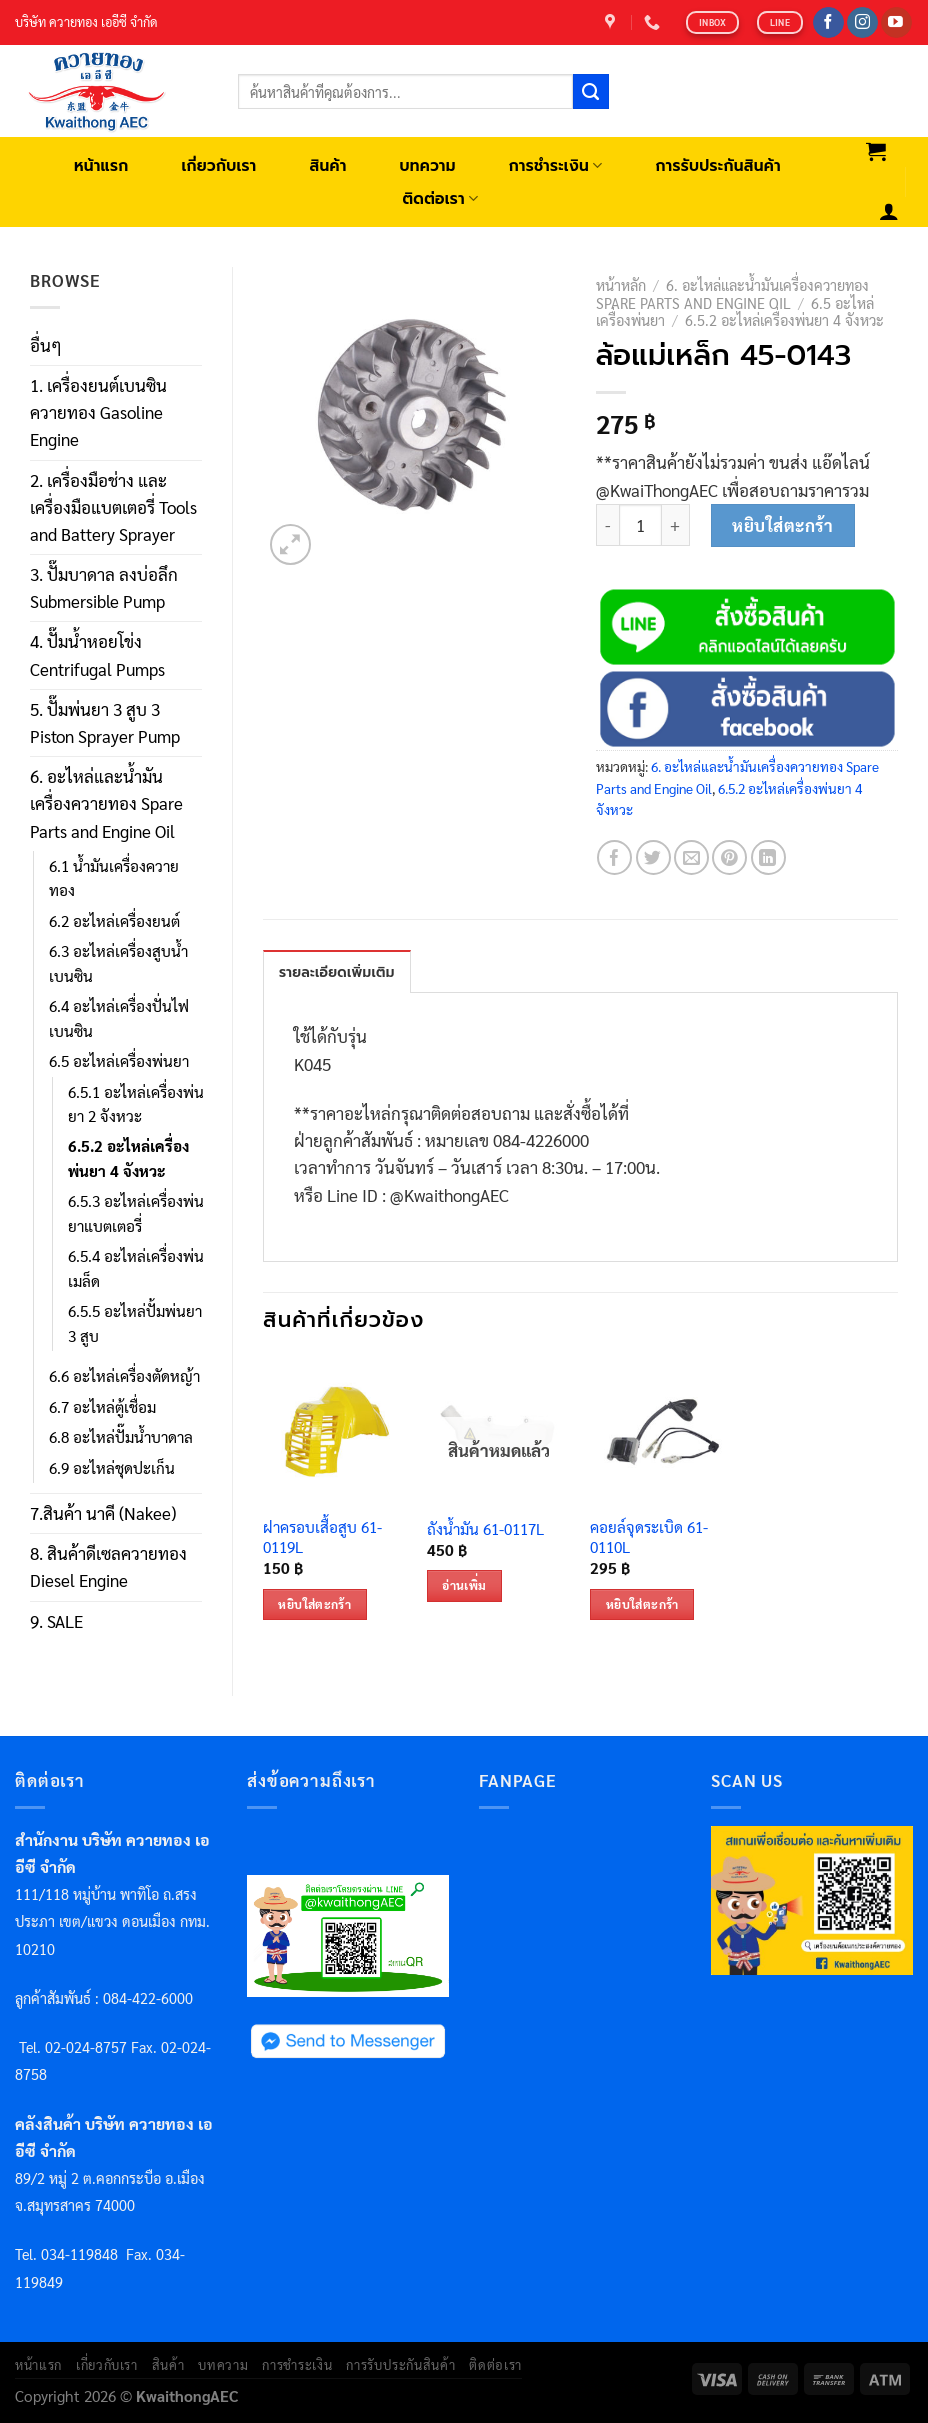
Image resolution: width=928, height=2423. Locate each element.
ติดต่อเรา (440, 198)
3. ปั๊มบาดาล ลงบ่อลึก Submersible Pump (104, 587)
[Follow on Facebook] (828, 23)
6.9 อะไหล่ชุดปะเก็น (112, 1468)
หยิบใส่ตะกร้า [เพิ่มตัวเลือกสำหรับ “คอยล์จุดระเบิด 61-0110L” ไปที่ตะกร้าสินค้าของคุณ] (642, 1604)
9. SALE (56, 1621)
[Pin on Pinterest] (729, 857)
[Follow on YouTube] (896, 23)
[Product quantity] (640, 525)
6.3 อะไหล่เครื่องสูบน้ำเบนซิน (118, 963)
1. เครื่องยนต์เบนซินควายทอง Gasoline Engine (98, 412)
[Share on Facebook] (614, 857)
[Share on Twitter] (653, 857)
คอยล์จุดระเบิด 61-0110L (649, 1537)
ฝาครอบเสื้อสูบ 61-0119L (322, 1537)
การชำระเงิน (556, 165)
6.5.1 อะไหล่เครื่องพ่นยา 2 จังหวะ (136, 1104)
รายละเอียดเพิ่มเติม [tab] (337, 972)
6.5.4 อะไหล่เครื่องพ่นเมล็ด (136, 1268)
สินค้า (327, 165)
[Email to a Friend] (691, 857)
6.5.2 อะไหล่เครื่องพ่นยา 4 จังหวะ (128, 1158)
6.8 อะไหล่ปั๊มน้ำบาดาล (121, 1437)
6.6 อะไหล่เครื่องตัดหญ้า (124, 1376)
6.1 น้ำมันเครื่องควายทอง (114, 878)
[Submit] (591, 92)
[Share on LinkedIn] (768, 857)
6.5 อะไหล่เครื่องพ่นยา (119, 1061)
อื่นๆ (46, 345)
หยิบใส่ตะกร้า (782, 525)
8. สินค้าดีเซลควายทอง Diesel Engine (108, 1566)
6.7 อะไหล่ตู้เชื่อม (102, 1407)
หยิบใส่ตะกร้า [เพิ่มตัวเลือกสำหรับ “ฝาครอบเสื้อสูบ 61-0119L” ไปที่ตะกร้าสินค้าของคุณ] (314, 1604)
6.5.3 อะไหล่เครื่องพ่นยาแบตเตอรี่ (136, 1213)
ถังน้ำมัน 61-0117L (485, 1529)
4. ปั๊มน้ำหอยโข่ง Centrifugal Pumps (97, 654)
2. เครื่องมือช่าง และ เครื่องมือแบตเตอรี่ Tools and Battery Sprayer (113, 507)
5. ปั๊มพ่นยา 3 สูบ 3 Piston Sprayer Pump (105, 722)
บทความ (428, 165)
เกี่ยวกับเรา (218, 165)
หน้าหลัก (621, 285)
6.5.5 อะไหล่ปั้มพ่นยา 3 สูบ (135, 1323)
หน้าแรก (101, 165)
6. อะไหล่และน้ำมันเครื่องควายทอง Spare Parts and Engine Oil (106, 803)
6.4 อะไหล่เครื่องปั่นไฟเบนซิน (119, 1018)
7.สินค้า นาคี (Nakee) (103, 1513)
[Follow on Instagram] (862, 23)
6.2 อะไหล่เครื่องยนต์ (114, 921)
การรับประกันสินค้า (717, 165)
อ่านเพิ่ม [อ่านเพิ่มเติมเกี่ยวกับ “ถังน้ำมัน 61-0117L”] (464, 1585)
